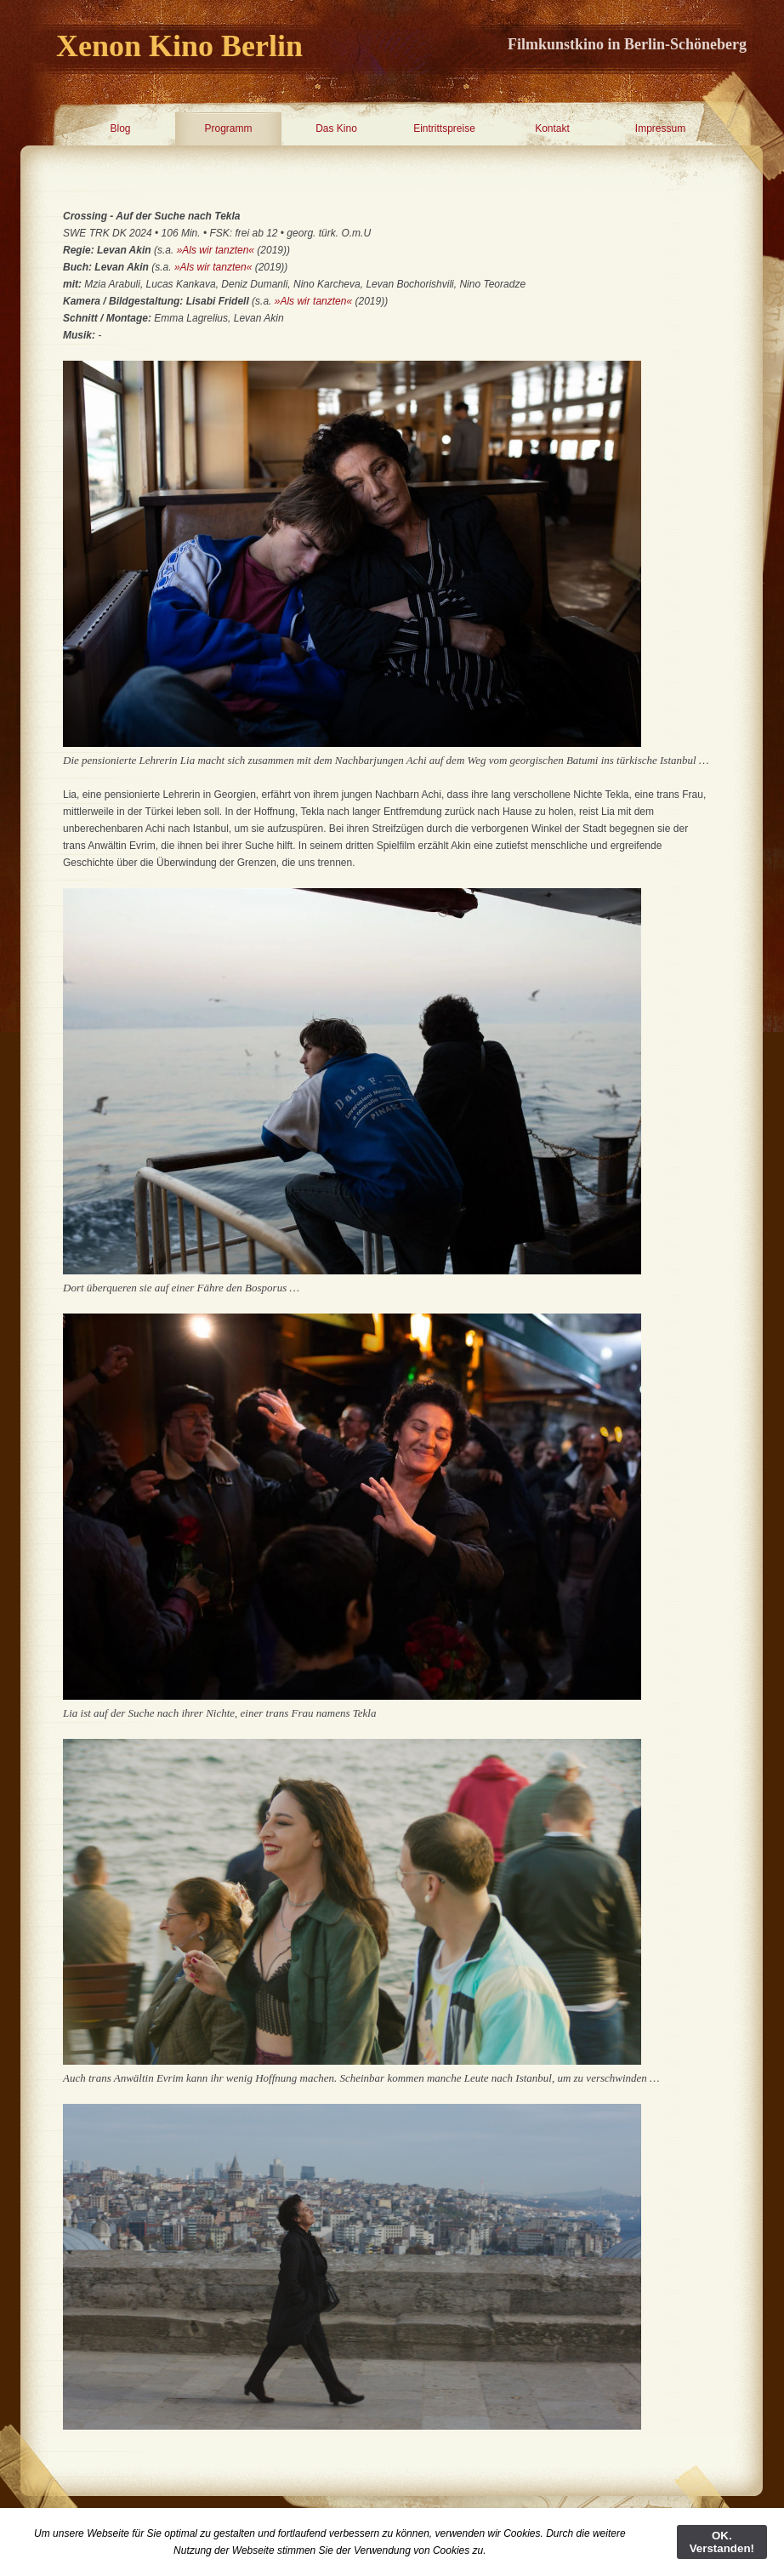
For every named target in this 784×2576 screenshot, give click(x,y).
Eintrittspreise (444, 128)
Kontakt (552, 128)
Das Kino (336, 128)
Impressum (660, 128)
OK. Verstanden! (722, 2542)
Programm (228, 128)
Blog (120, 128)
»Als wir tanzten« (215, 250)
